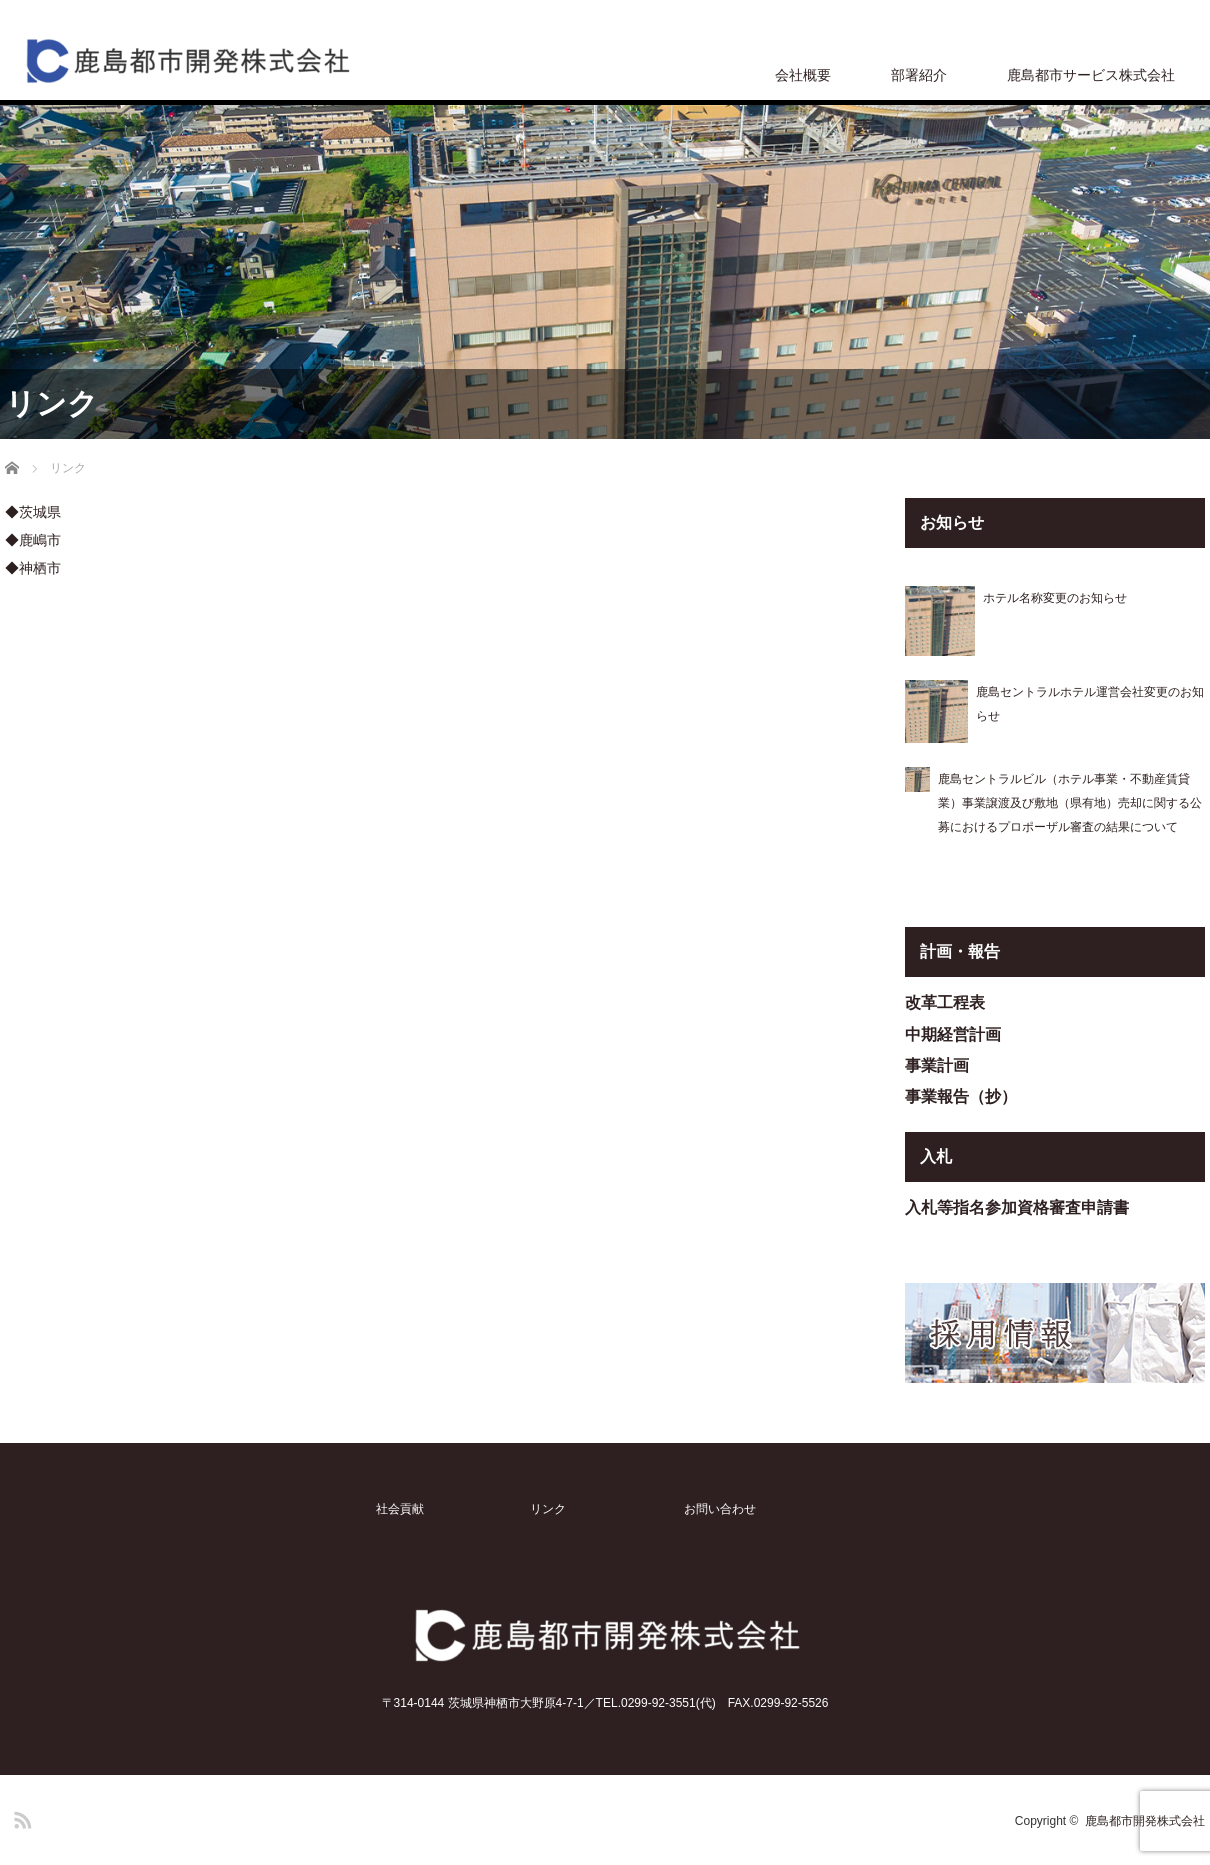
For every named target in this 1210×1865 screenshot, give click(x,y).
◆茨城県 (33, 512)
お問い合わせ (720, 1509)
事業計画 (937, 1065)
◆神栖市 (33, 568)
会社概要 (803, 75)
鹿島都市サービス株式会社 (1091, 75)
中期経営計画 (953, 1034)
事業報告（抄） (961, 1096)
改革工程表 (945, 1002)
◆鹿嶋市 (33, 540)
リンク (548, 1509)
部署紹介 (919, 75)
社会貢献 (400, 1509)
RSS (20, 1817)
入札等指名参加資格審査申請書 (1017, 1207)
